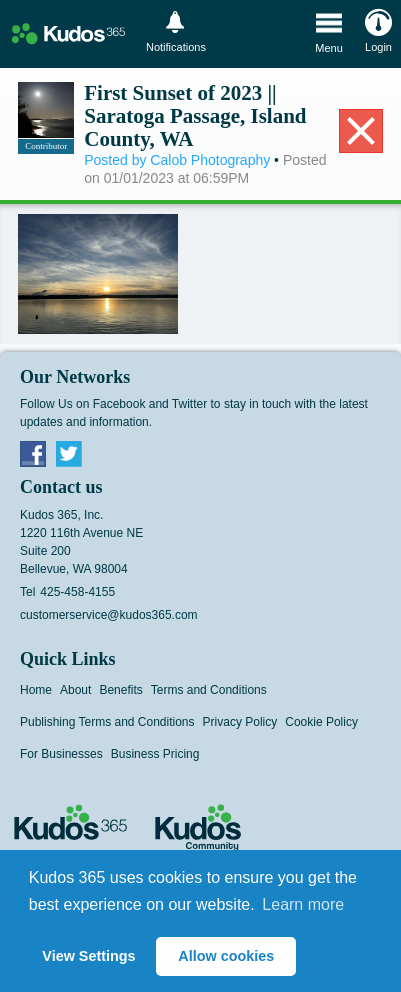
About (75, 690)
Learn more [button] (303, 904)
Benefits (120, 690)
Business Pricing (155, 754)
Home (36, 690)
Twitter (69, 453)
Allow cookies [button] (226, 956)
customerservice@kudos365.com (109, 615)
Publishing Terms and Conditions (107, 722)
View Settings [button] (88, 956)
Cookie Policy (321, 722)
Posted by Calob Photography (177, 160)
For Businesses (61, 754)
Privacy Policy (240, 722)
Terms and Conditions (209, 690)
